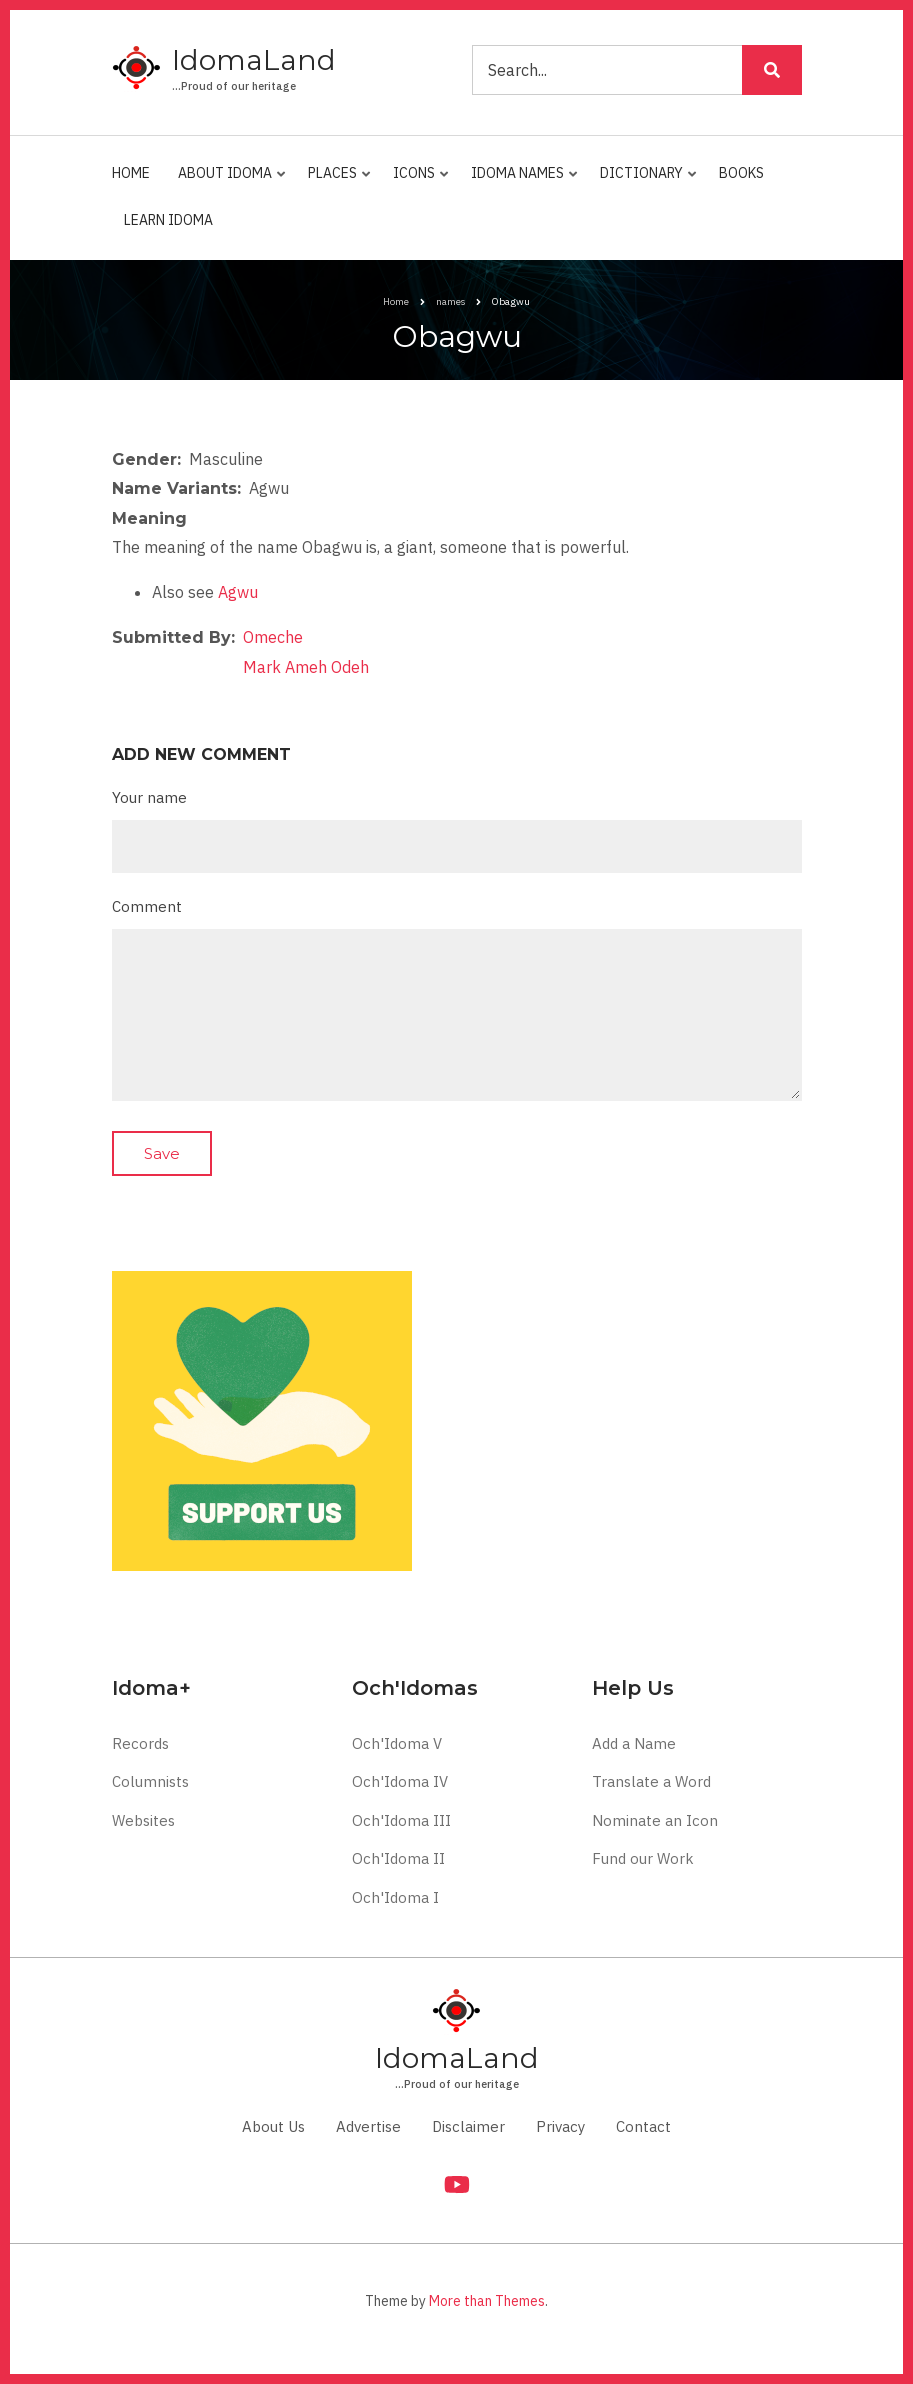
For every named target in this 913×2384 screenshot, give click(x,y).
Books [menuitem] (741, 173)
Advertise (368, 2126)
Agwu (238, 592)
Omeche (273, 637)
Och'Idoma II (398, 1858)
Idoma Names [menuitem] (520, 181)
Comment (147, 906)
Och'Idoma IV (400, 1781)
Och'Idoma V (397, 1743)
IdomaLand (254, 60)
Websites (143, 1820)
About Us (273, 2126)
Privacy (560, 2126)
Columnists (150, 1781)
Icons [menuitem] (416, 181)
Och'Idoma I (395, 1897)
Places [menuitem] (335, 181)
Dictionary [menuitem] (644, 181)
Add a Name (634, 1743)
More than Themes (487, 2301)
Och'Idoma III (401, 1820)
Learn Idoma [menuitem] (168, 220)
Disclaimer (468, 2126)
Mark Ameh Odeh (306, 667)
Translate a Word (651, 1781)
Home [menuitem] (131, 173)
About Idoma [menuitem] (227, 181)
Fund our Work (643, 1858)
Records (140, 1743)
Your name (149, 797)
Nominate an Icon (655, 1820)
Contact (643, 2126)
